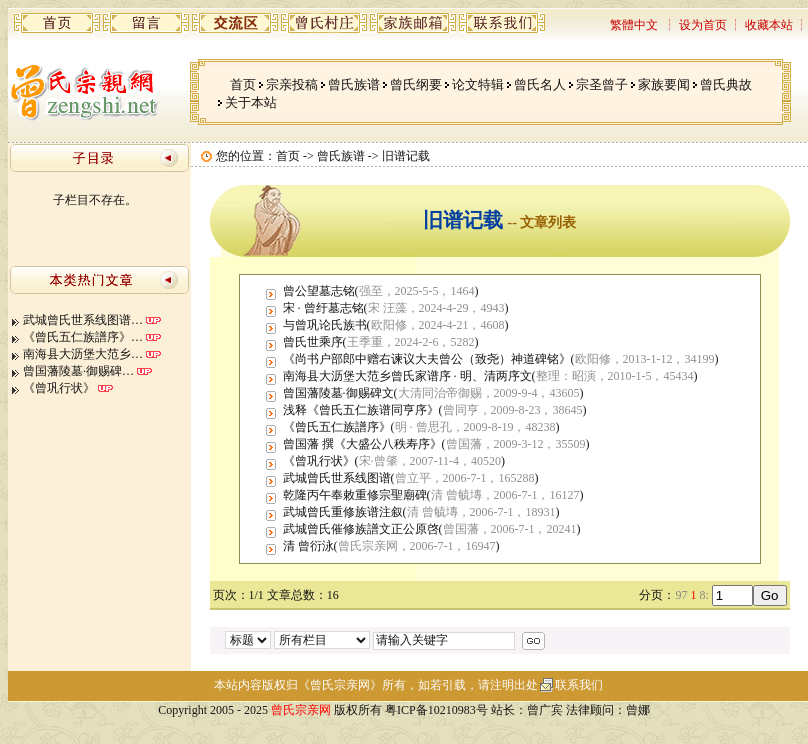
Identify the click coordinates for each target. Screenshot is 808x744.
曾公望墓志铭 (319, 291)
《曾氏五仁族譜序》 (337, 427)
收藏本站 (769, 25)
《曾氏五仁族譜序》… (83, 337)
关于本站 (251, 102)
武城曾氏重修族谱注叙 (343, 512)
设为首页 (703, 25)
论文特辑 (478, 84)
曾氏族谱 (354, 84)
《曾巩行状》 (59, 388)
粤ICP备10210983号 (436, 710)
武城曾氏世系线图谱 (337, 478)
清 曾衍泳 (308, 546)
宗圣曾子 (602, 84)
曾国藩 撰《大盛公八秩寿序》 (362, 444)
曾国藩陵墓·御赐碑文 (338, 393)
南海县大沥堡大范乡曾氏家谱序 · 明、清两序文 (407, 376)
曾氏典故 (726, 84)
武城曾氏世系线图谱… (83, 320)
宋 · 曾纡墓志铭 (323, 308)
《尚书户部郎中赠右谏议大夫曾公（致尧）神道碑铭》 (427, 359)
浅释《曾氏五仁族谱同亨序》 (361, 410)
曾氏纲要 (416, 84)
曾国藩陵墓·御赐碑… (78, 371)
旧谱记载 (406, 156)
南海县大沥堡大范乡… (83, 354)
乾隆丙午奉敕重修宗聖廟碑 (355, 495)
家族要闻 (664, 84)
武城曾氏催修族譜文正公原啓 (361, 529)
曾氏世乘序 (313, 342)
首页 (243, 84)
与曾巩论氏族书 (325, 325)
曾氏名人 (540, 84)
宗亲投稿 (292, 84)
